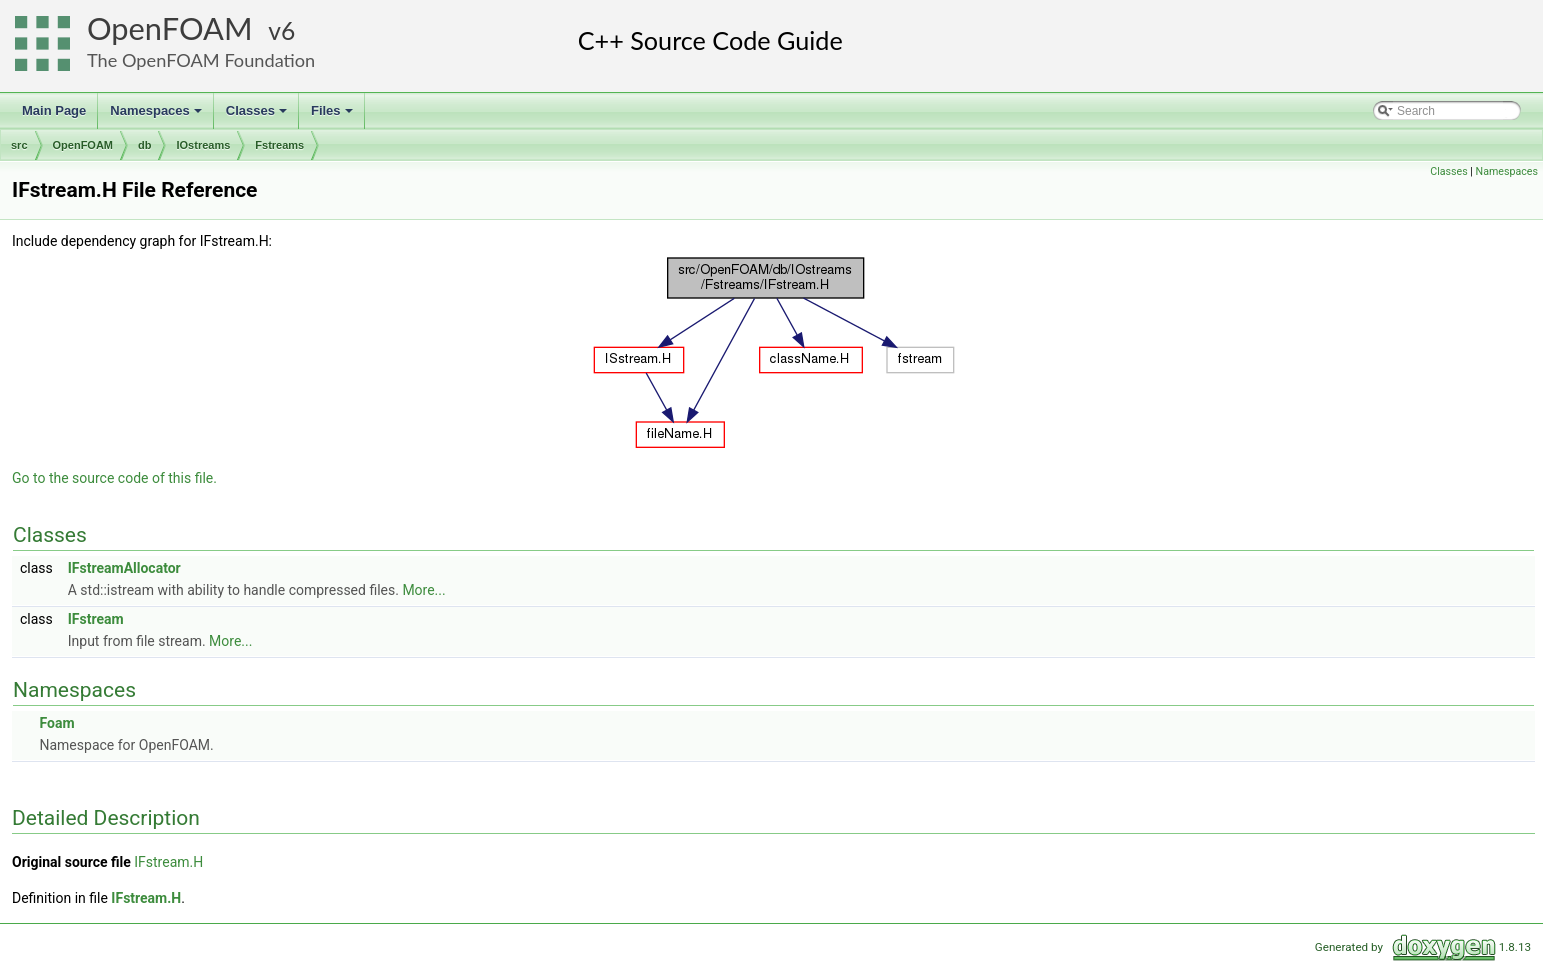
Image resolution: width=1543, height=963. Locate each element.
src (19, 145)
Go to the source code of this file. (114, 478)
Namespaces (157, 116)
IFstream (96, 619)
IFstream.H (168, 862)
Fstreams (279, 145)
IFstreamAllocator (124, 568)
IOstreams (203, 145)
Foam (56, 723)
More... (423, 590)
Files (333, 116)
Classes (258, 116)
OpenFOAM (170, 28)
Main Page (54, 110)
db (144, 145)
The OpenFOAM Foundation (201, 60)
